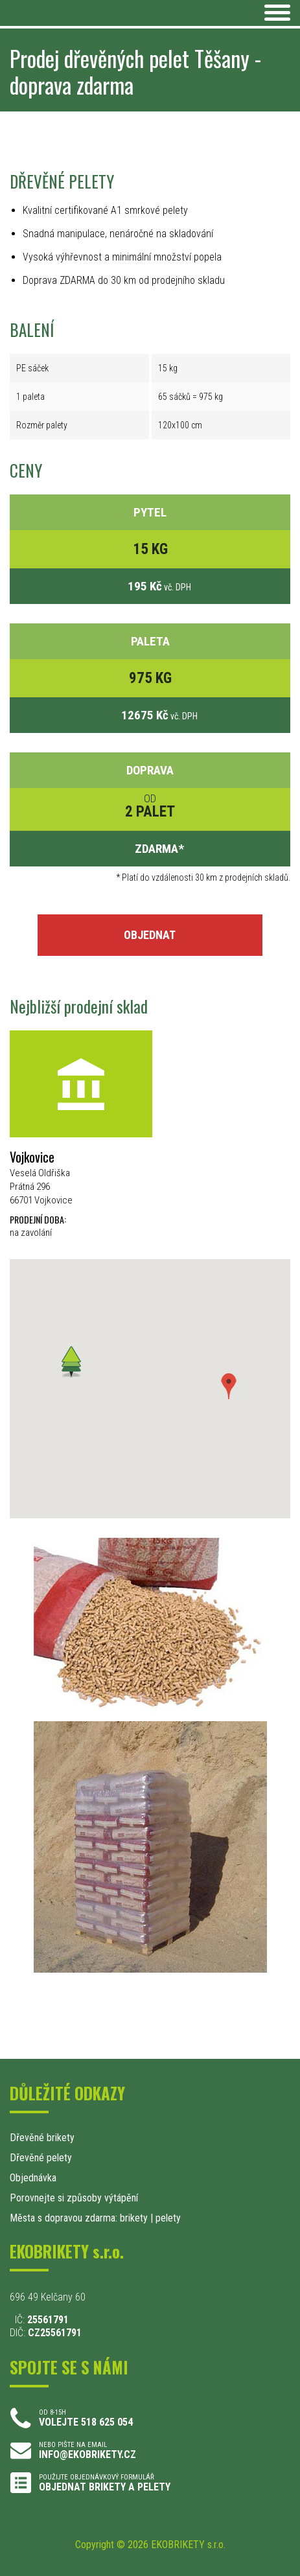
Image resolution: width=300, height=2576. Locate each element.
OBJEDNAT (150, 935)
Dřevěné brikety (42, 2137)
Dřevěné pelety (41, 2158)
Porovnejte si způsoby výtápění (74, 2198)
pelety (168, 2218)
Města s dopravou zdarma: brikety (79, 2218)
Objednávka (33, 2178)
